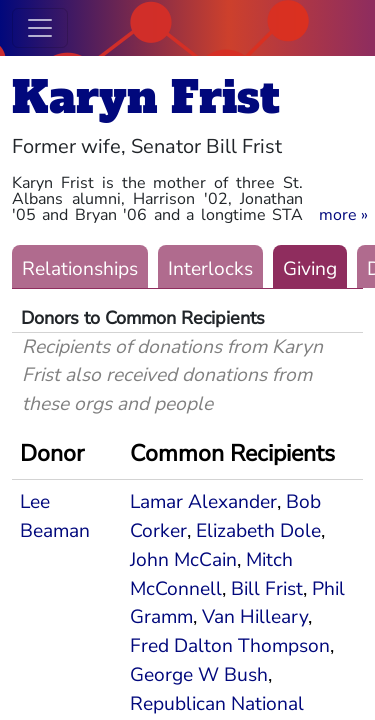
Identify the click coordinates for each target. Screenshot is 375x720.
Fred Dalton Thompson (230, 646)
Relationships (80, 269)
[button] (343, 215)
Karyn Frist (146, 97)
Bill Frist (267, 589)
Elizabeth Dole (258, 531)
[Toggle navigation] (40, 28)
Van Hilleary (255, 617)
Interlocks (210, 269)
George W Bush (199, 675)
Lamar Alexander (203, 502)
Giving (310, 269)
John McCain (183, 560)
